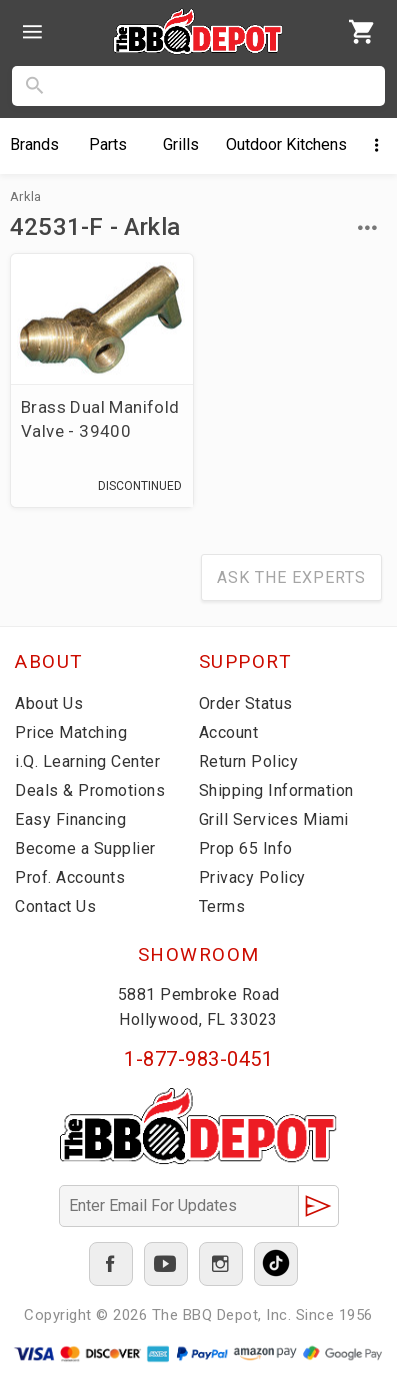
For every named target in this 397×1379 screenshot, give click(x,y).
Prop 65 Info (246, 848)
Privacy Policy (252, 877)
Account (229, 732)
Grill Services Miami (274, 819)
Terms (222, 906)
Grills (181, 144)
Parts (108, 144)
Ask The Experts (291, 577)
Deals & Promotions (90, 790)
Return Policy (249, 761)
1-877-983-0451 (198, 1059)
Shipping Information (276, 790)
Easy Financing (70, 819)
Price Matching (71, 732)
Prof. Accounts (70, 877)
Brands (34, 144)
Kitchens (286, 144)
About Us (49, 703)
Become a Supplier (85, 848)
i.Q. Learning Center (87, 761)
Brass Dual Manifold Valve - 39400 (100, 419)
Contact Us (55, 906)
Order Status (246, 703)
